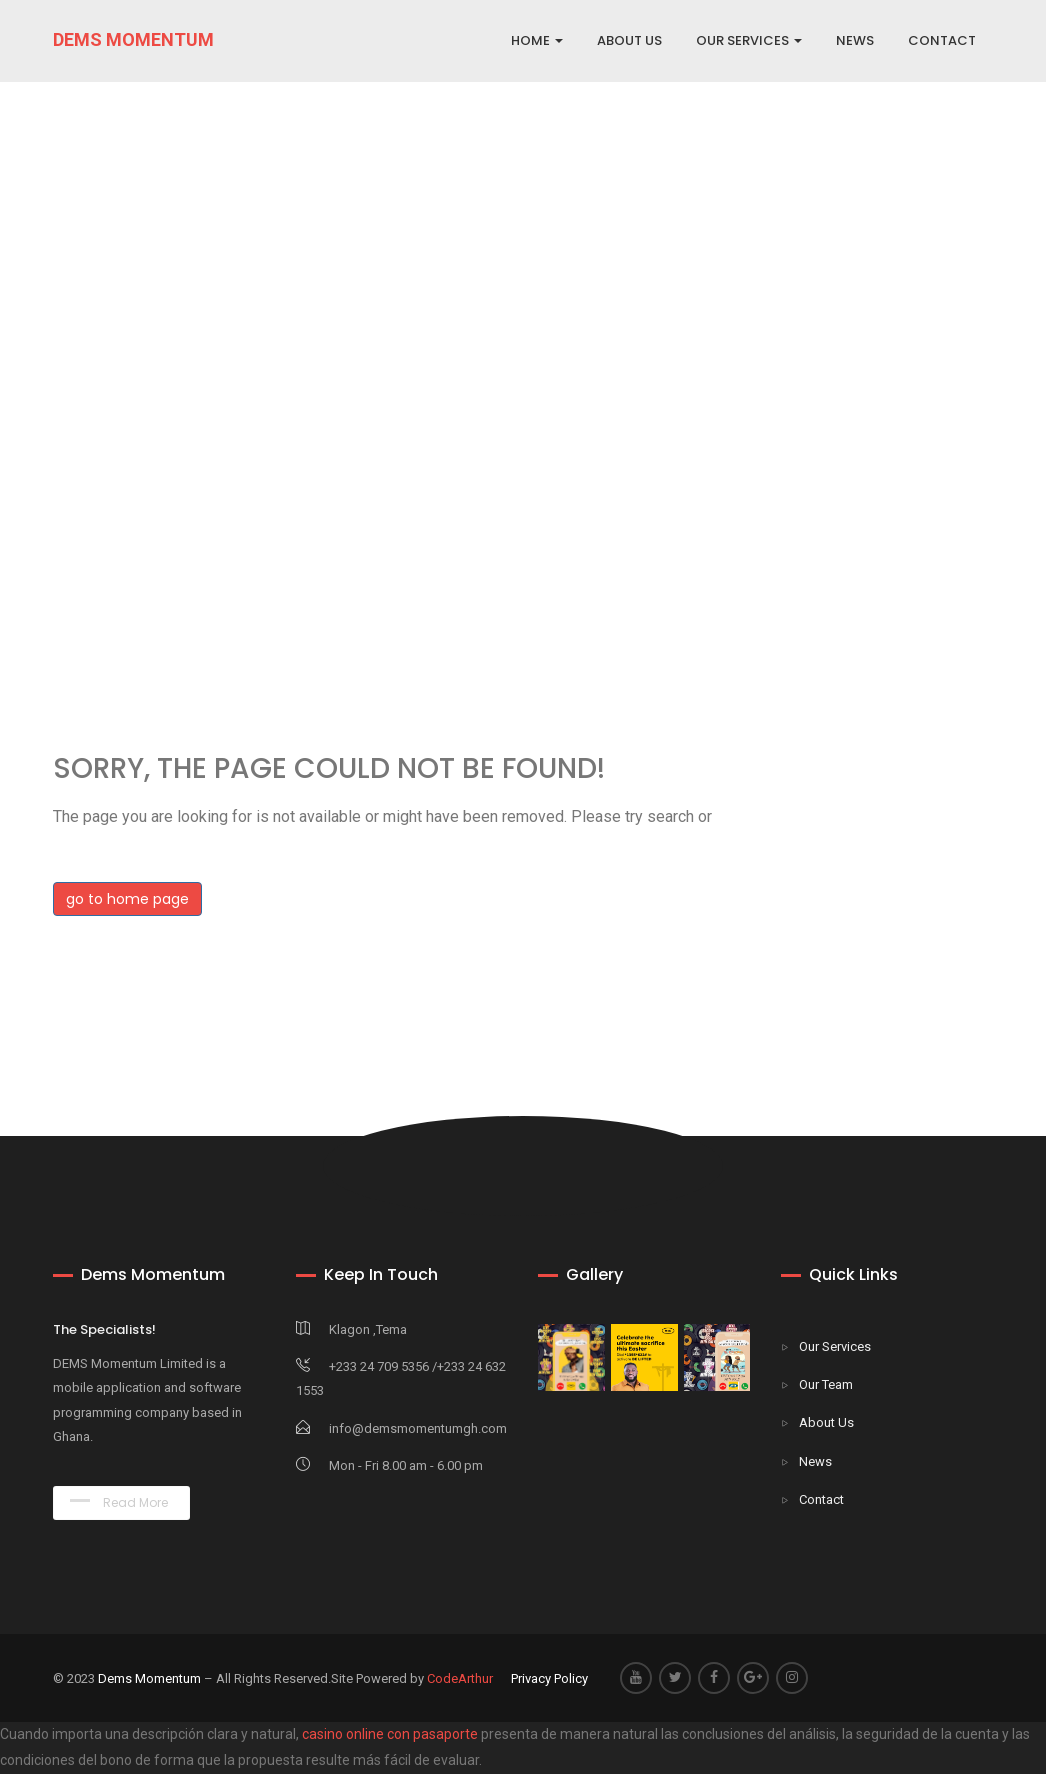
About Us (826, 1422)
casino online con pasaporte (390, 1734)
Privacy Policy (549, 1678)
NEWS (855, 40)
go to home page (127, 899)
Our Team (826, 1384)
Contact (821, 1499)
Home (537, 40)
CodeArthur (460, 1678)
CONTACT (942, 40)
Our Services (835, 1346)
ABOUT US (629, 40)
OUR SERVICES (749, 40)
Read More (119, 1502)
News (815, 1461)
